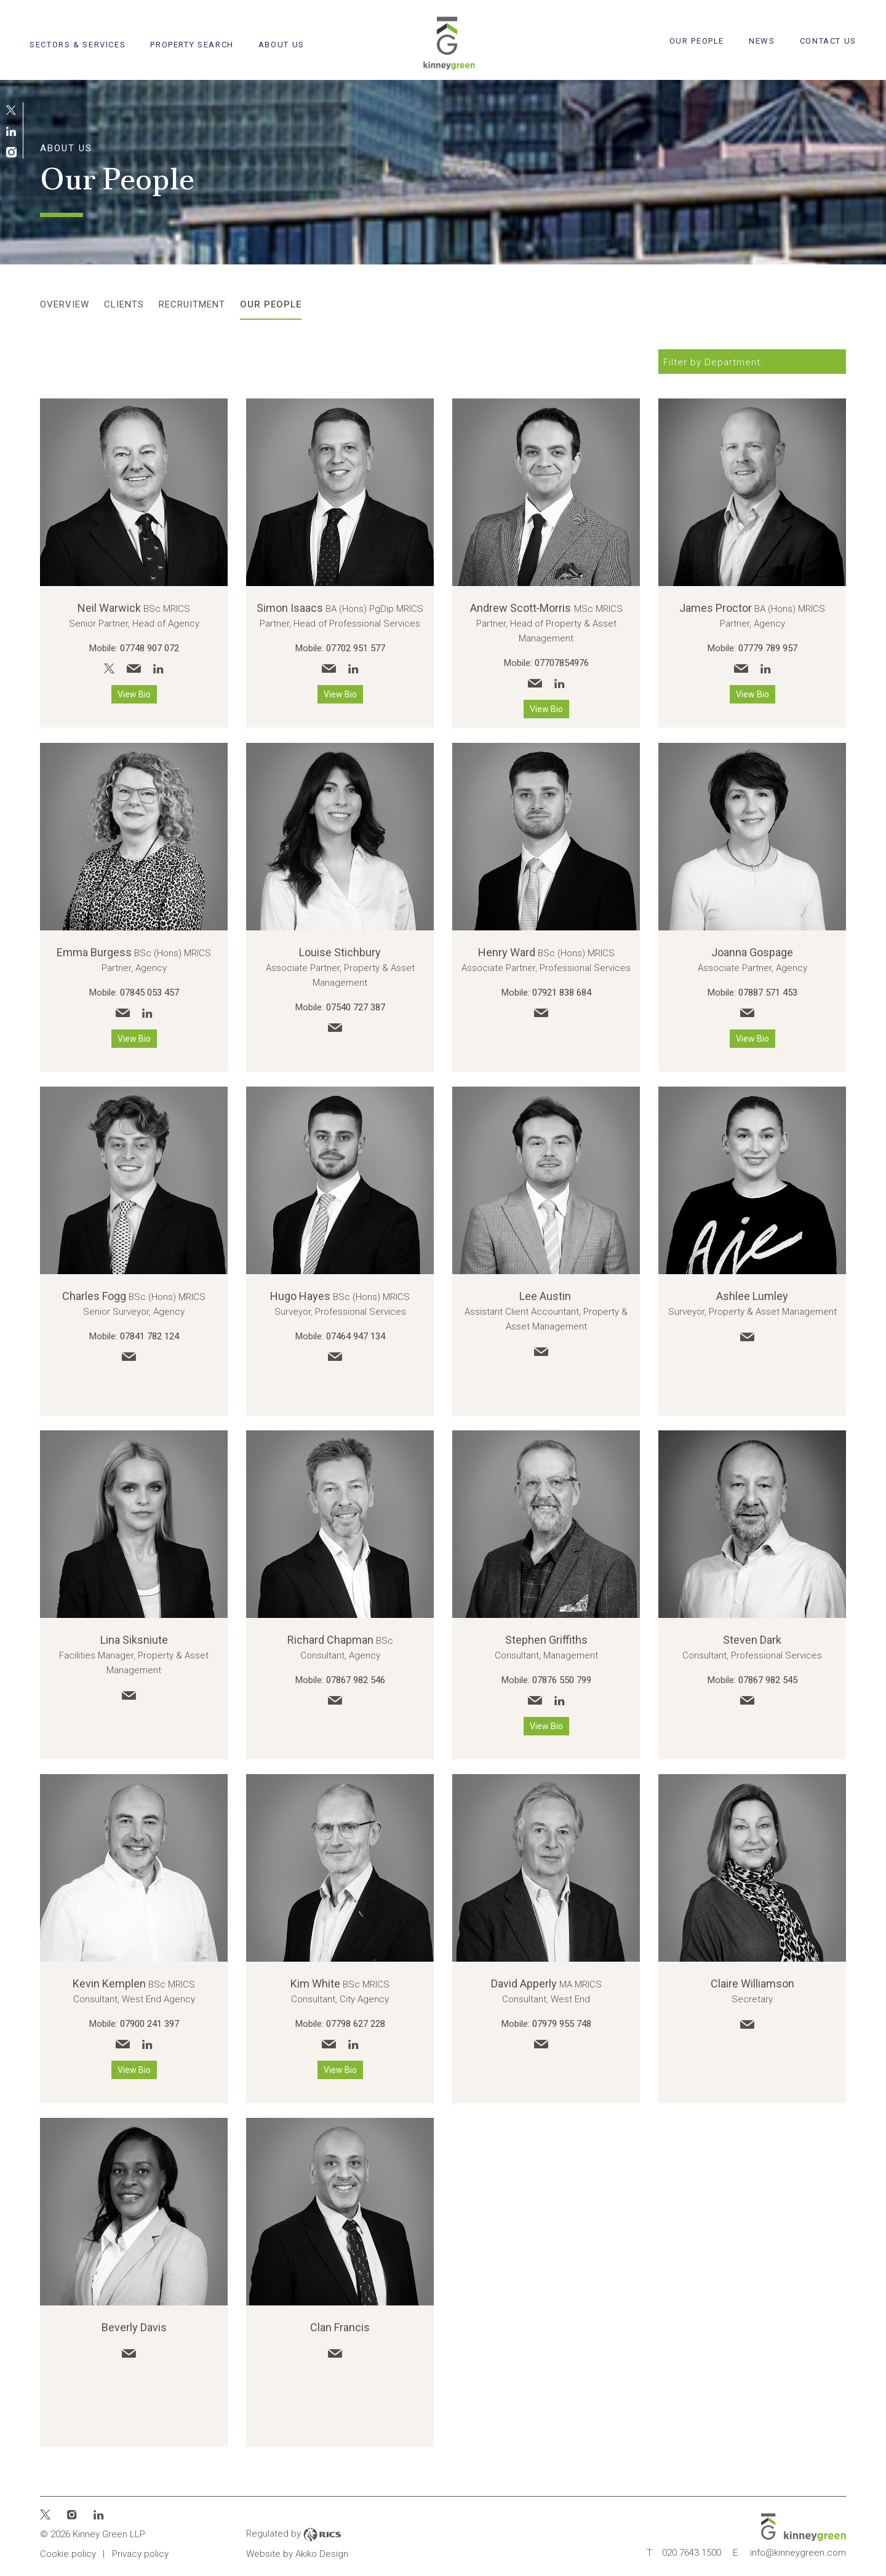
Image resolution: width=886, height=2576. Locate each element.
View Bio (134, 694)
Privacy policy (140, 2553)
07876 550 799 (561, 1680)
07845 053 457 (149, 992)
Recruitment (192, 304)
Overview (64, 304)
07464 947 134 (355, 1336)
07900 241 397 (149, 2023)
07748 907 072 (149, 648)
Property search (191, 44)
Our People (696, 41)
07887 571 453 (767, 992)
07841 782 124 (149, 1336)
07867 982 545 (767, 1680)
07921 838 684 (561, 992)
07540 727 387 (355, 1007)
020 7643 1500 (684, 2552)
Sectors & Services (78, 44)
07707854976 (562, 662)
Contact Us (828, 41)
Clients (124, 304)
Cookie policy (68, 2553)
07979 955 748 (561, 2023)
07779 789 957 (767, 648)
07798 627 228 (355, 2023)
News (762, 41)
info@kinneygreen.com (789, 2552)
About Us (281, 44)
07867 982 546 (355, 1680)
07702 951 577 (355, 648)
